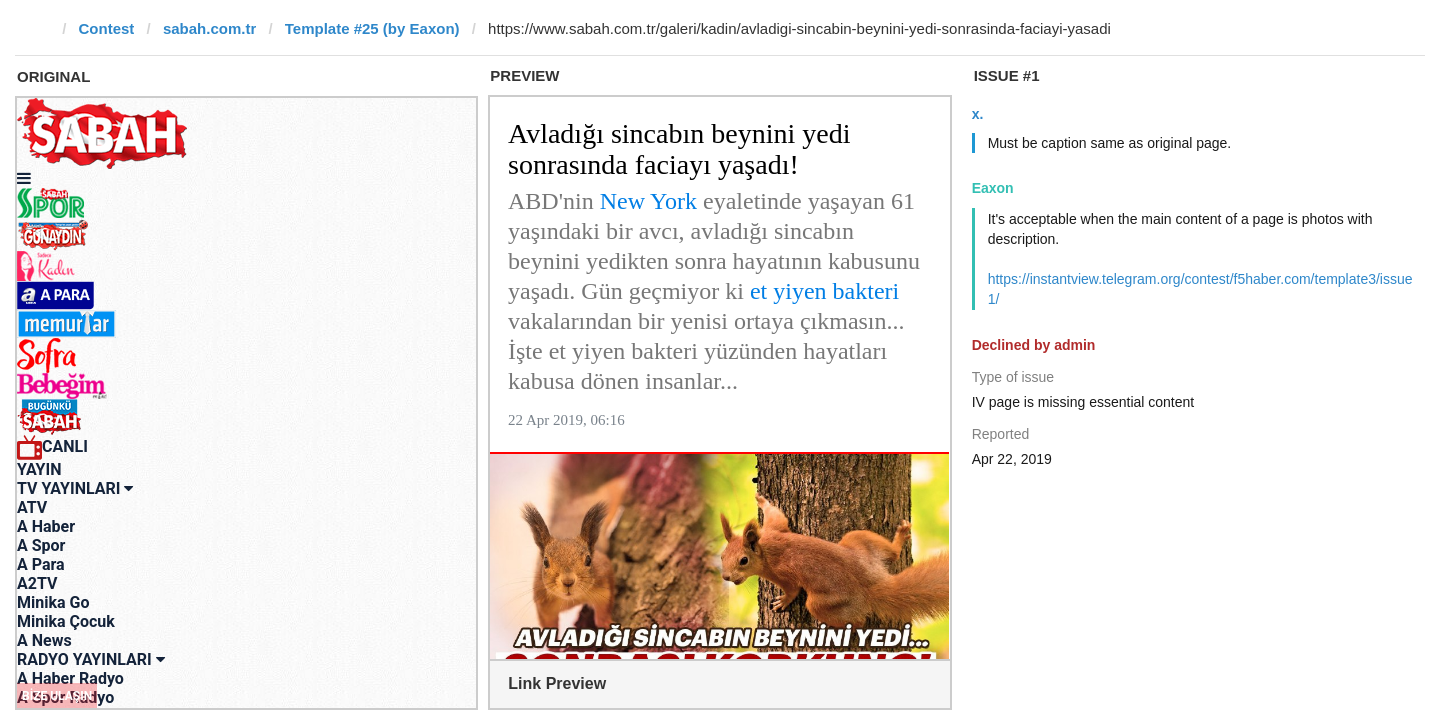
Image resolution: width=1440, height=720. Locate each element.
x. (978, 114)
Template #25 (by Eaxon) (372, 28)
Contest (107, 28)
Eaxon (993, 188)
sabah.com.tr (209, 28)
